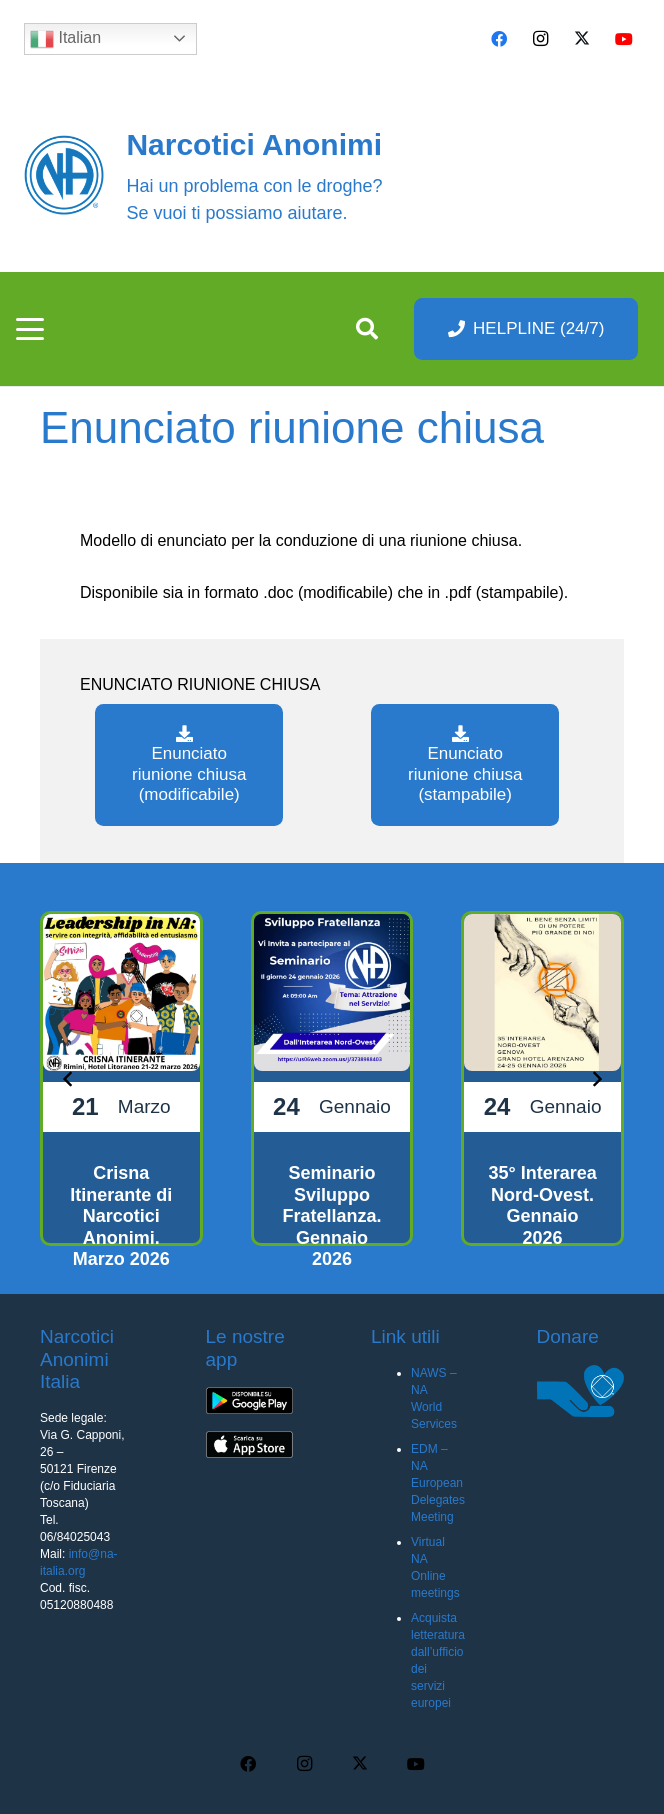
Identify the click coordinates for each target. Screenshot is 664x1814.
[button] (30, 329)
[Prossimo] (596, 1078)
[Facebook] (499, 39)
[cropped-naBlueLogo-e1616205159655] (64, 175)
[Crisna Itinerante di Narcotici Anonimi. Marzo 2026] (121, 1078)
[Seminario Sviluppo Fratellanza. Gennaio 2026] (332, 1078)
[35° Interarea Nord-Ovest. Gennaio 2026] (542, 1078)
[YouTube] (624, 39)
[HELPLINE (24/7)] (526, 328)
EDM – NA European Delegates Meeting (438, 1483)
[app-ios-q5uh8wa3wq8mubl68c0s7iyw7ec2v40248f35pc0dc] (250, 1445)
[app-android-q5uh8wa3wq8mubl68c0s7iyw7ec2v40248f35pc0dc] (250, 1401)
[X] (582, 39)
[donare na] (581, 1391)
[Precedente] (68, 1078)
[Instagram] (541, 39)
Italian (65, 39)
